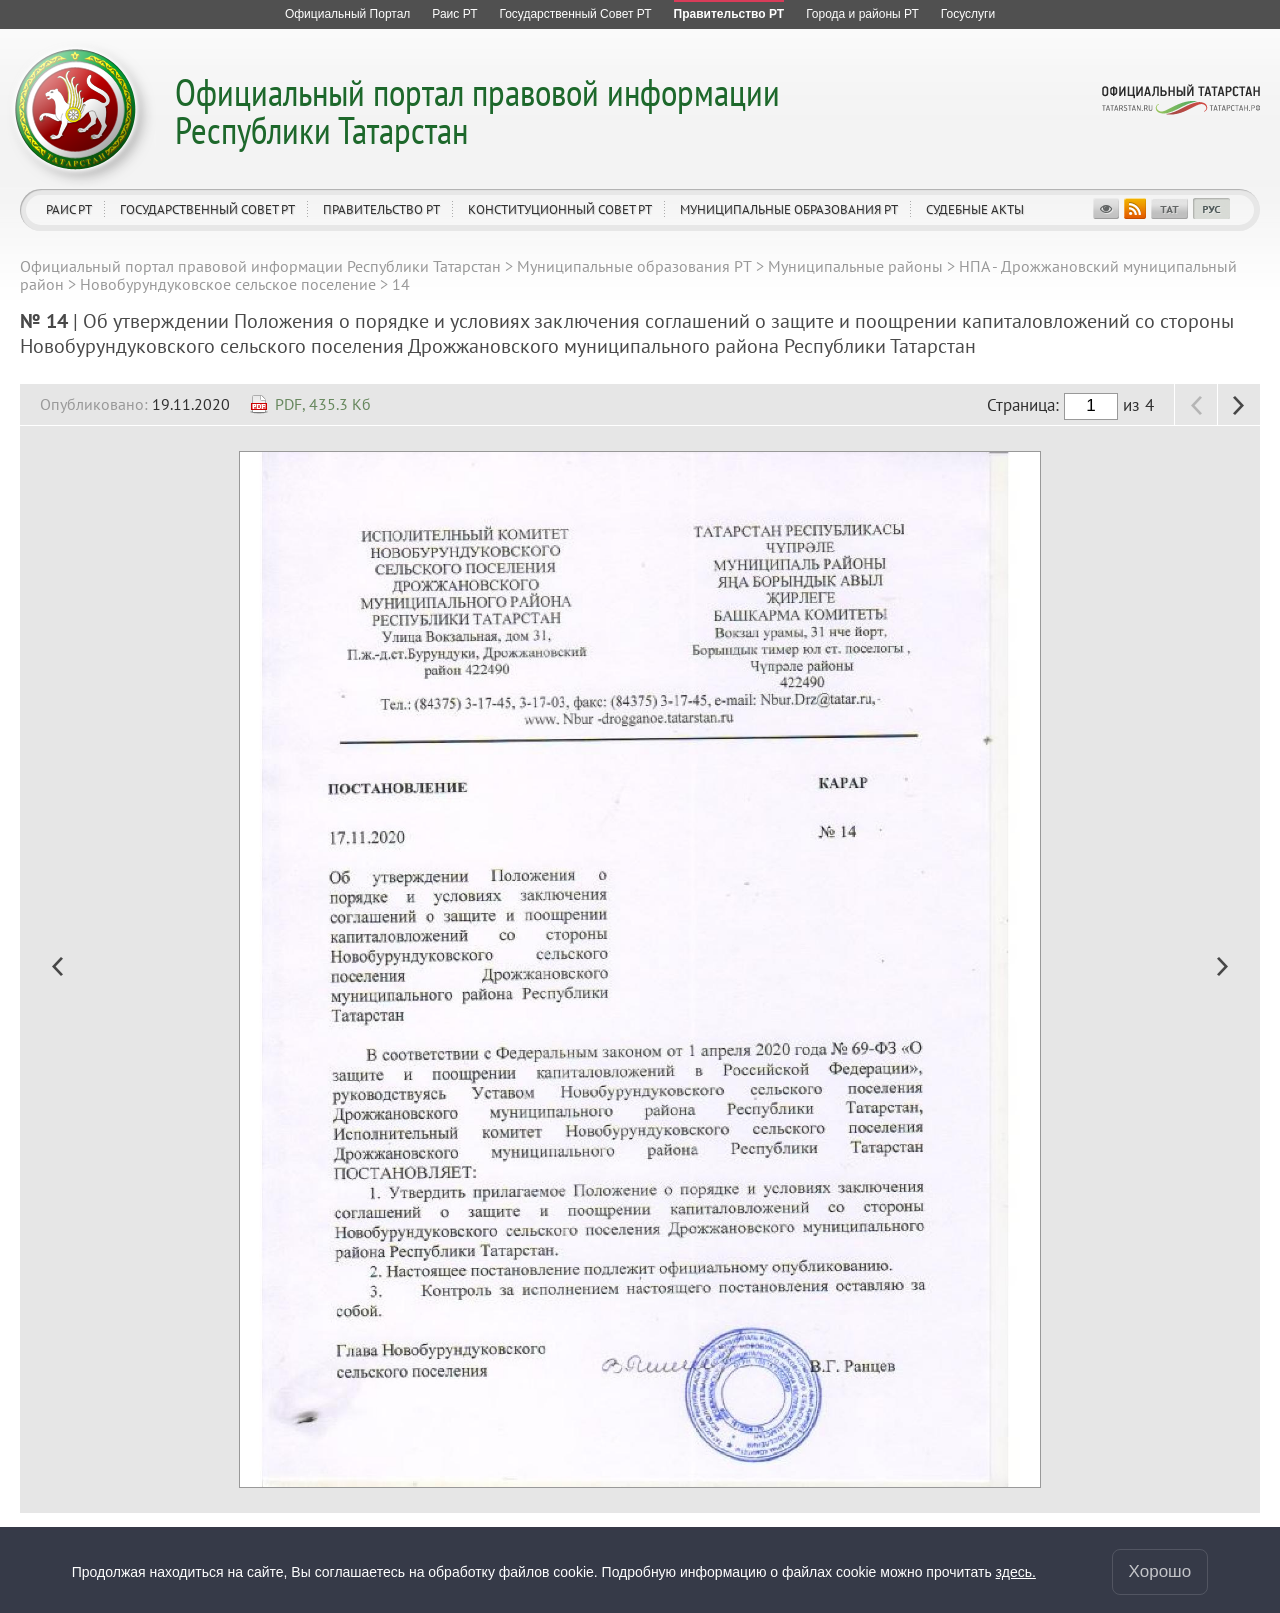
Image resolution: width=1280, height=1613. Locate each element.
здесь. (1016, 1571)
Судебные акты (975, 209)
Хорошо (1160, 1570)
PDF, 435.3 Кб (323, 404)
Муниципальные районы (855, 266)
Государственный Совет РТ (207, 209)
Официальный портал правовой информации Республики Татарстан (477, 110)
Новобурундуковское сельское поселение (228, 284)
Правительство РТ (381, 209)
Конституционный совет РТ (560, 209)
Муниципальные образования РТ (789, 209)
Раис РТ (69, 209)
